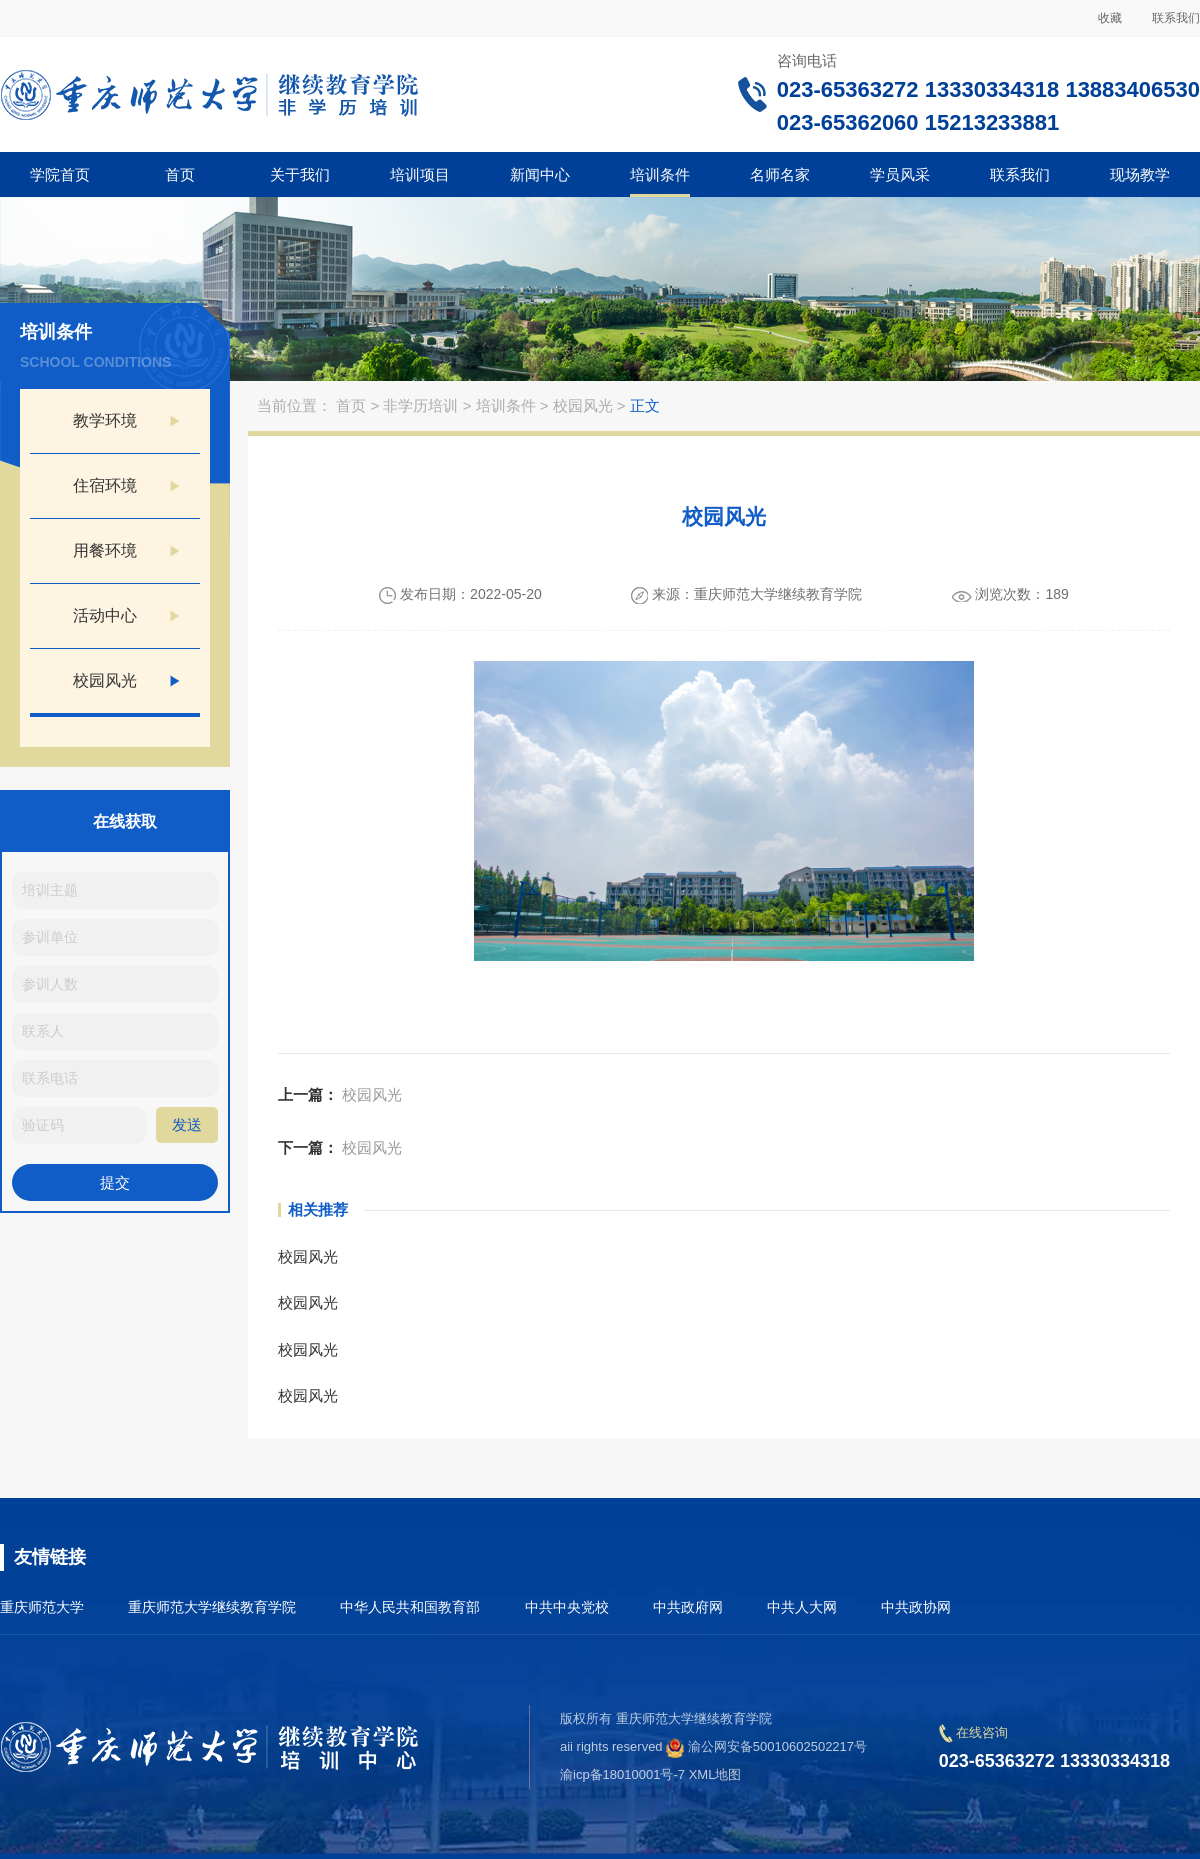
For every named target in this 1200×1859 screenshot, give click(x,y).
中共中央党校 (567, 1607)
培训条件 (660, 174)
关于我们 (300, 174)
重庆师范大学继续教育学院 (212, 1607)
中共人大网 (802, 1607)
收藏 (1110, 18)
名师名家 (780, 174)
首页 (180, 174)
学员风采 (900, 174)
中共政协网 (916, 1607)
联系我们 (1176, 18)
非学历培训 (422, 405)
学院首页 (60, 174)
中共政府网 (688, 1607)
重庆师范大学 (42, 1607)
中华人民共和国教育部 (410, 1607)
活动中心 (105, 615)
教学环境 (105, 420)
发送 (187, 1124)
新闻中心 (540, 174)
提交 (115, 1182)
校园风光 (105, 680)
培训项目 (420, 174)
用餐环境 (105, 550)
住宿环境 (105, 485)
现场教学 (1140, 174)
